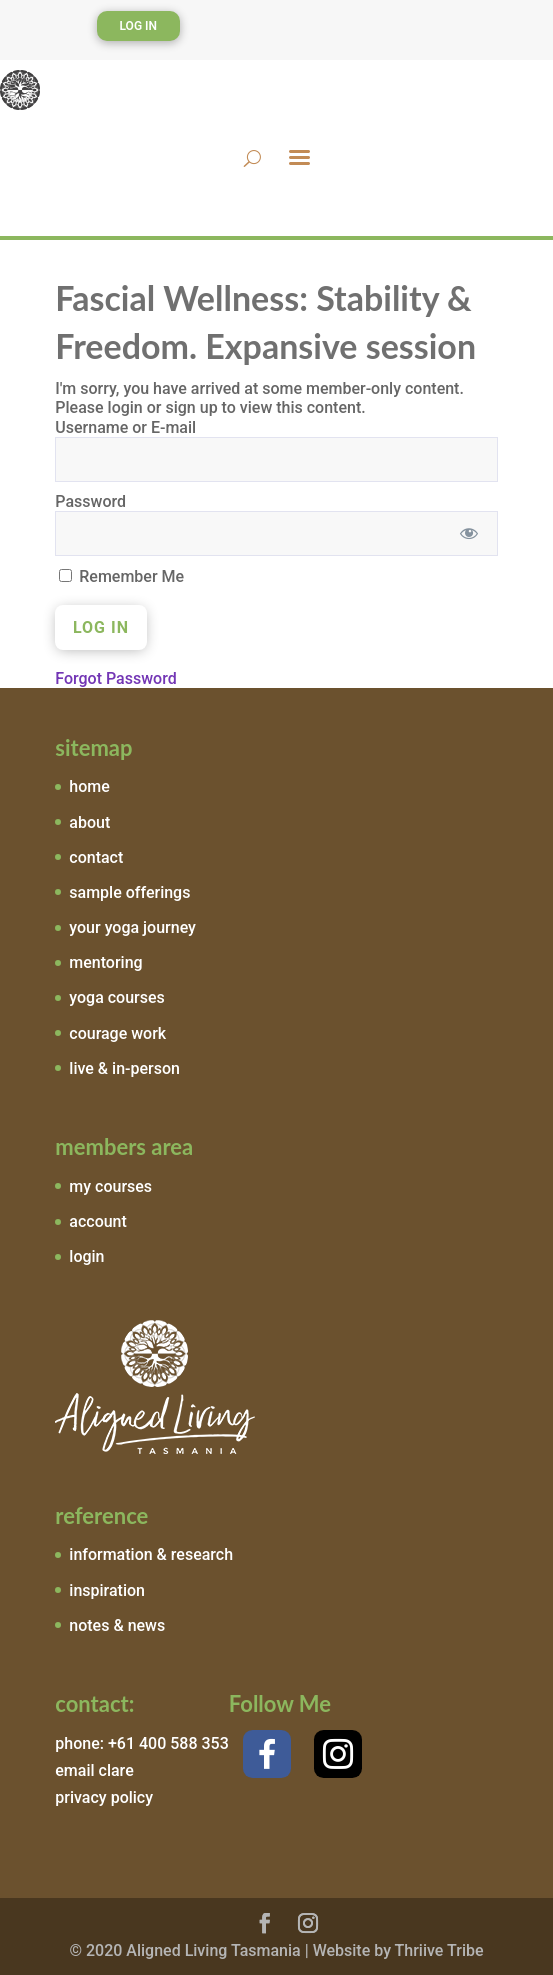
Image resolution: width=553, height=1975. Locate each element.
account (98, 1221)
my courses (110, 1186)
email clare (94, 1770)
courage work (117, 1033)
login (86, 1256)
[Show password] (468, 533)
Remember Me (121, 576)
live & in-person (124, 1068)
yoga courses (117, 997)
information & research (151, 1554)
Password (90, 501)
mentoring (105, 962)
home (89, 786)
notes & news (117, 1625)
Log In (139, 26)
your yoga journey (132, 927)
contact (96, 857)
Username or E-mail (125, 427)
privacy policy (104, 1797)
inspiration (107, 1590)
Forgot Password (115, 678)
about (89, 822)
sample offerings (129, 892)
